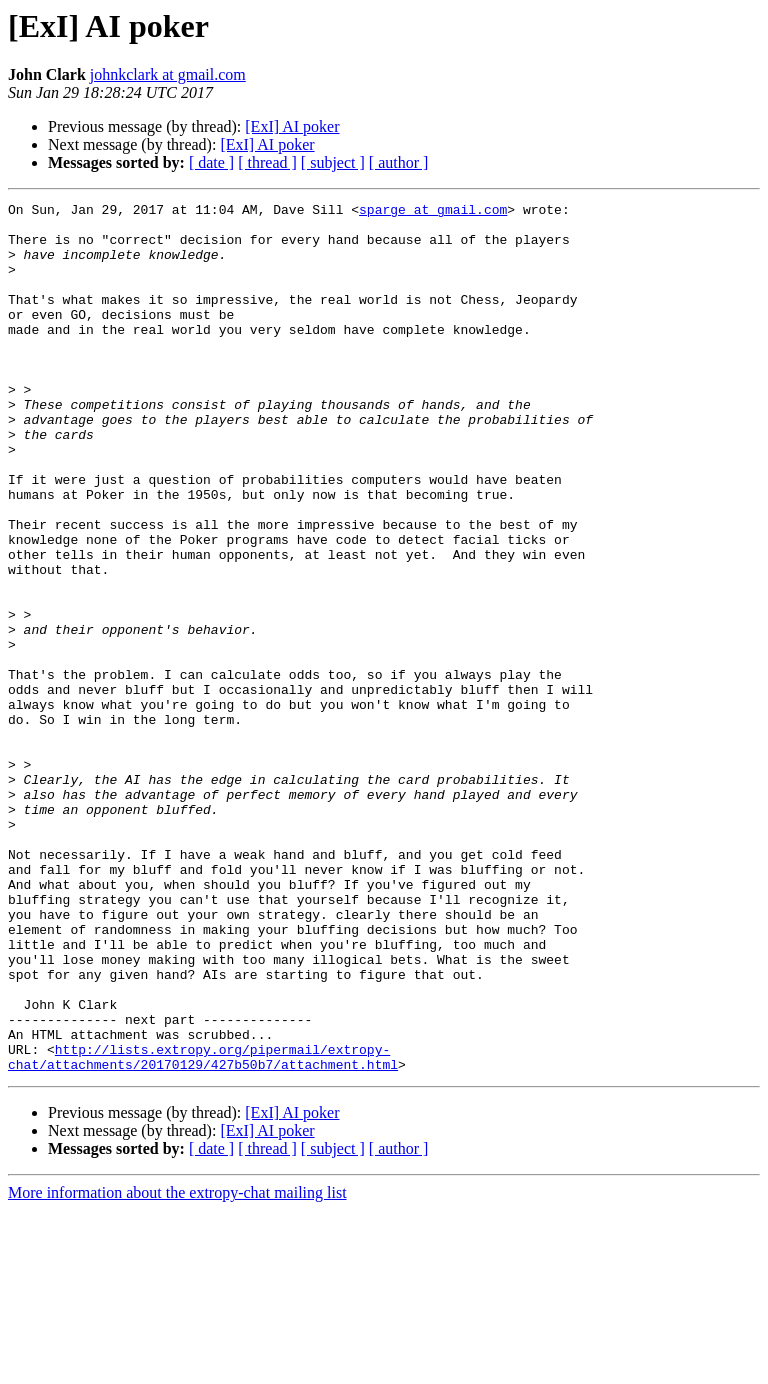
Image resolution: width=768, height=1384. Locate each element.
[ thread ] (267, 162)
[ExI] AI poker (292, 126)
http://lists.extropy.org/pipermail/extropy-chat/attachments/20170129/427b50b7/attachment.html (203, 1229)
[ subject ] (333, 162)
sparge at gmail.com (433, 212)
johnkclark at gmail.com (168, 74)
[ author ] (399, 162)
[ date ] (211, 162)
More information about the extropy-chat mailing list (177, 1366)
